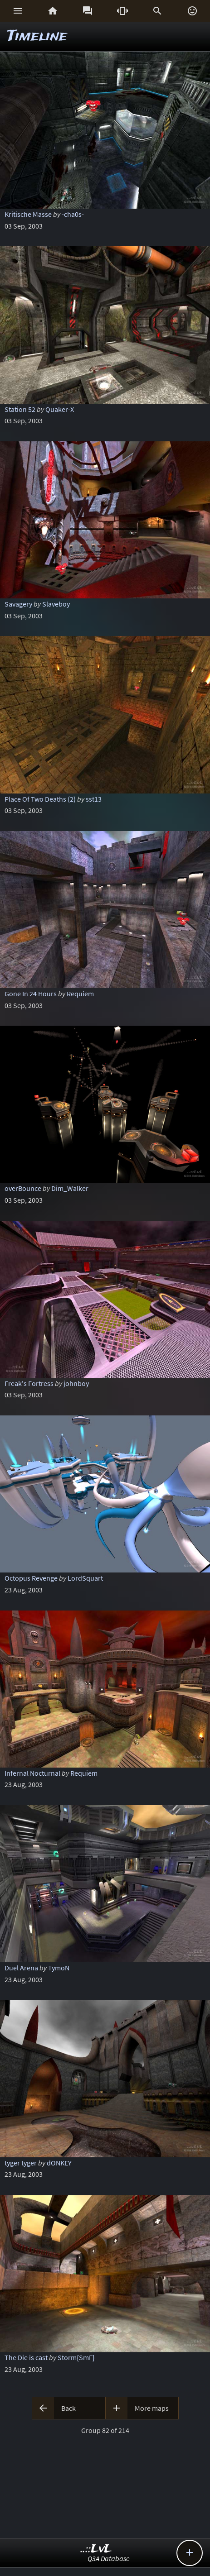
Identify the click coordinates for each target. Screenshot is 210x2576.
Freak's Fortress (29, 1383)
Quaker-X (59, 409)
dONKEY (59, 2162)
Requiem (80, 993)
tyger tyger (21, 2162)
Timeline (37, 36)
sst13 (94, 798)
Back (68, 2408)
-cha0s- (73, 214)
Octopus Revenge (31, 1577)
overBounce (23, 1188)
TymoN (58, 1967)
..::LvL (96, 2549)
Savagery (18, 603)
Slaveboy (56, 603)
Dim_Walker (69, 1188)
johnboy (76, 1383)
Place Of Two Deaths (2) (40, 798)
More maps (152, 2408)
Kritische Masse (28, 214)
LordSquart (85, 1577)
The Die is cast (26, 2357)
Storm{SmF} (76, 2357)
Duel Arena (21, 1967)
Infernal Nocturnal (32, 1773)
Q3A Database (109, 2558)
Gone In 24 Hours (31, 993)
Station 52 (20, 409)
